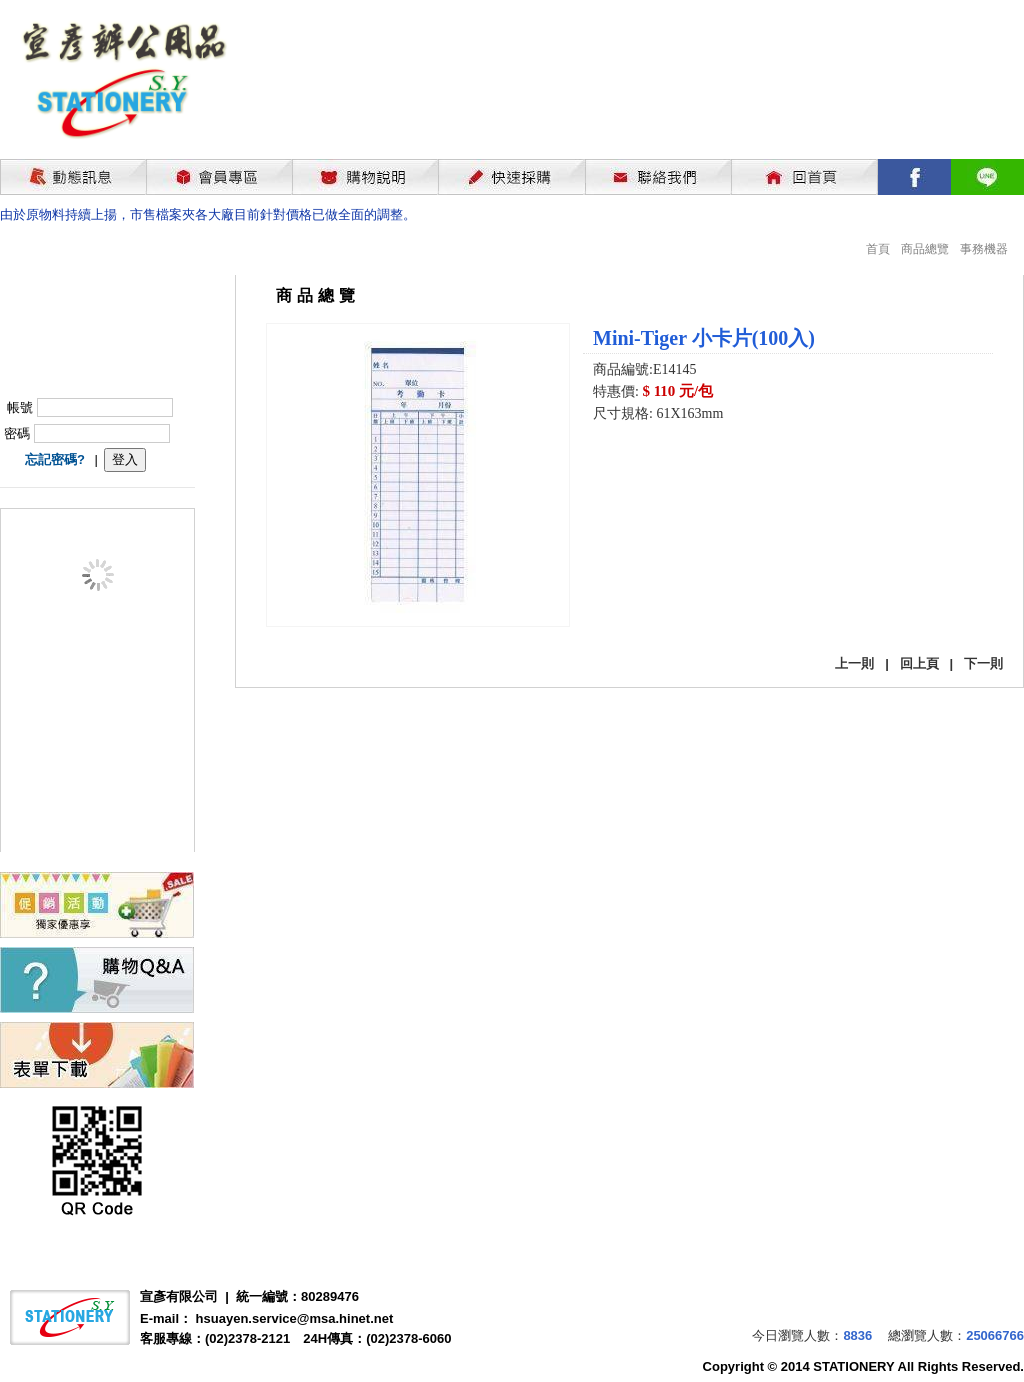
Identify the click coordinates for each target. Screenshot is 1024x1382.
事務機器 (984, 249)
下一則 (983, 663)
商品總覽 (925, 249)
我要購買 (645, 467)
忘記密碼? (55, 459)
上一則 (854, 663)
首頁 (878, 249)
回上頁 (919, 663)
